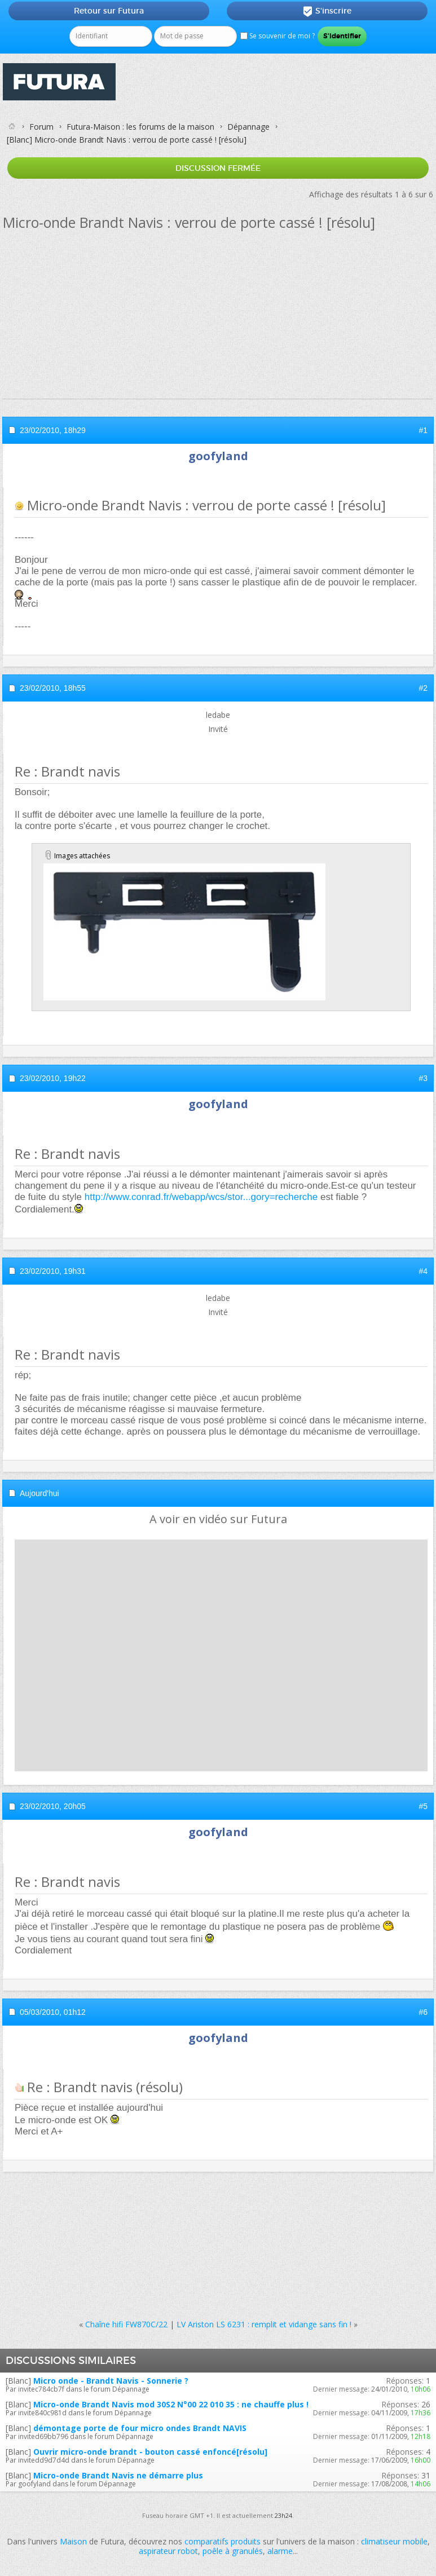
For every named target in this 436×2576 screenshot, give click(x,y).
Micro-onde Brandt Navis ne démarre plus (118, 2475)
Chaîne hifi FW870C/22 (126, 2324)
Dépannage (248, 126)
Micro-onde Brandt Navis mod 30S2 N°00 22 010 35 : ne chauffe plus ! (171, 2404)
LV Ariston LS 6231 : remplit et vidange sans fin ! (264, 2324)
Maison (73, 2541)
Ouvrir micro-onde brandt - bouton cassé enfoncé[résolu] (150, 2451)
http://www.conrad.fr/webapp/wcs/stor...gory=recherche (201, 1197)
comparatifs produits (222, 2541)
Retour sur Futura (109, 11)
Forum (41, 126)
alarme (280, 2551)
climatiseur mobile (394, 2541)
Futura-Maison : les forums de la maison (140, 126)
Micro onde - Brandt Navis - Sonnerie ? (110, 2380)
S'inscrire (326, 11)
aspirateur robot (168, 2551)
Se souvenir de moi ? (277, 36)
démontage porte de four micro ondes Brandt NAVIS (139, 2428)
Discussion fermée (218, 168)
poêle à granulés (232, 2551)
